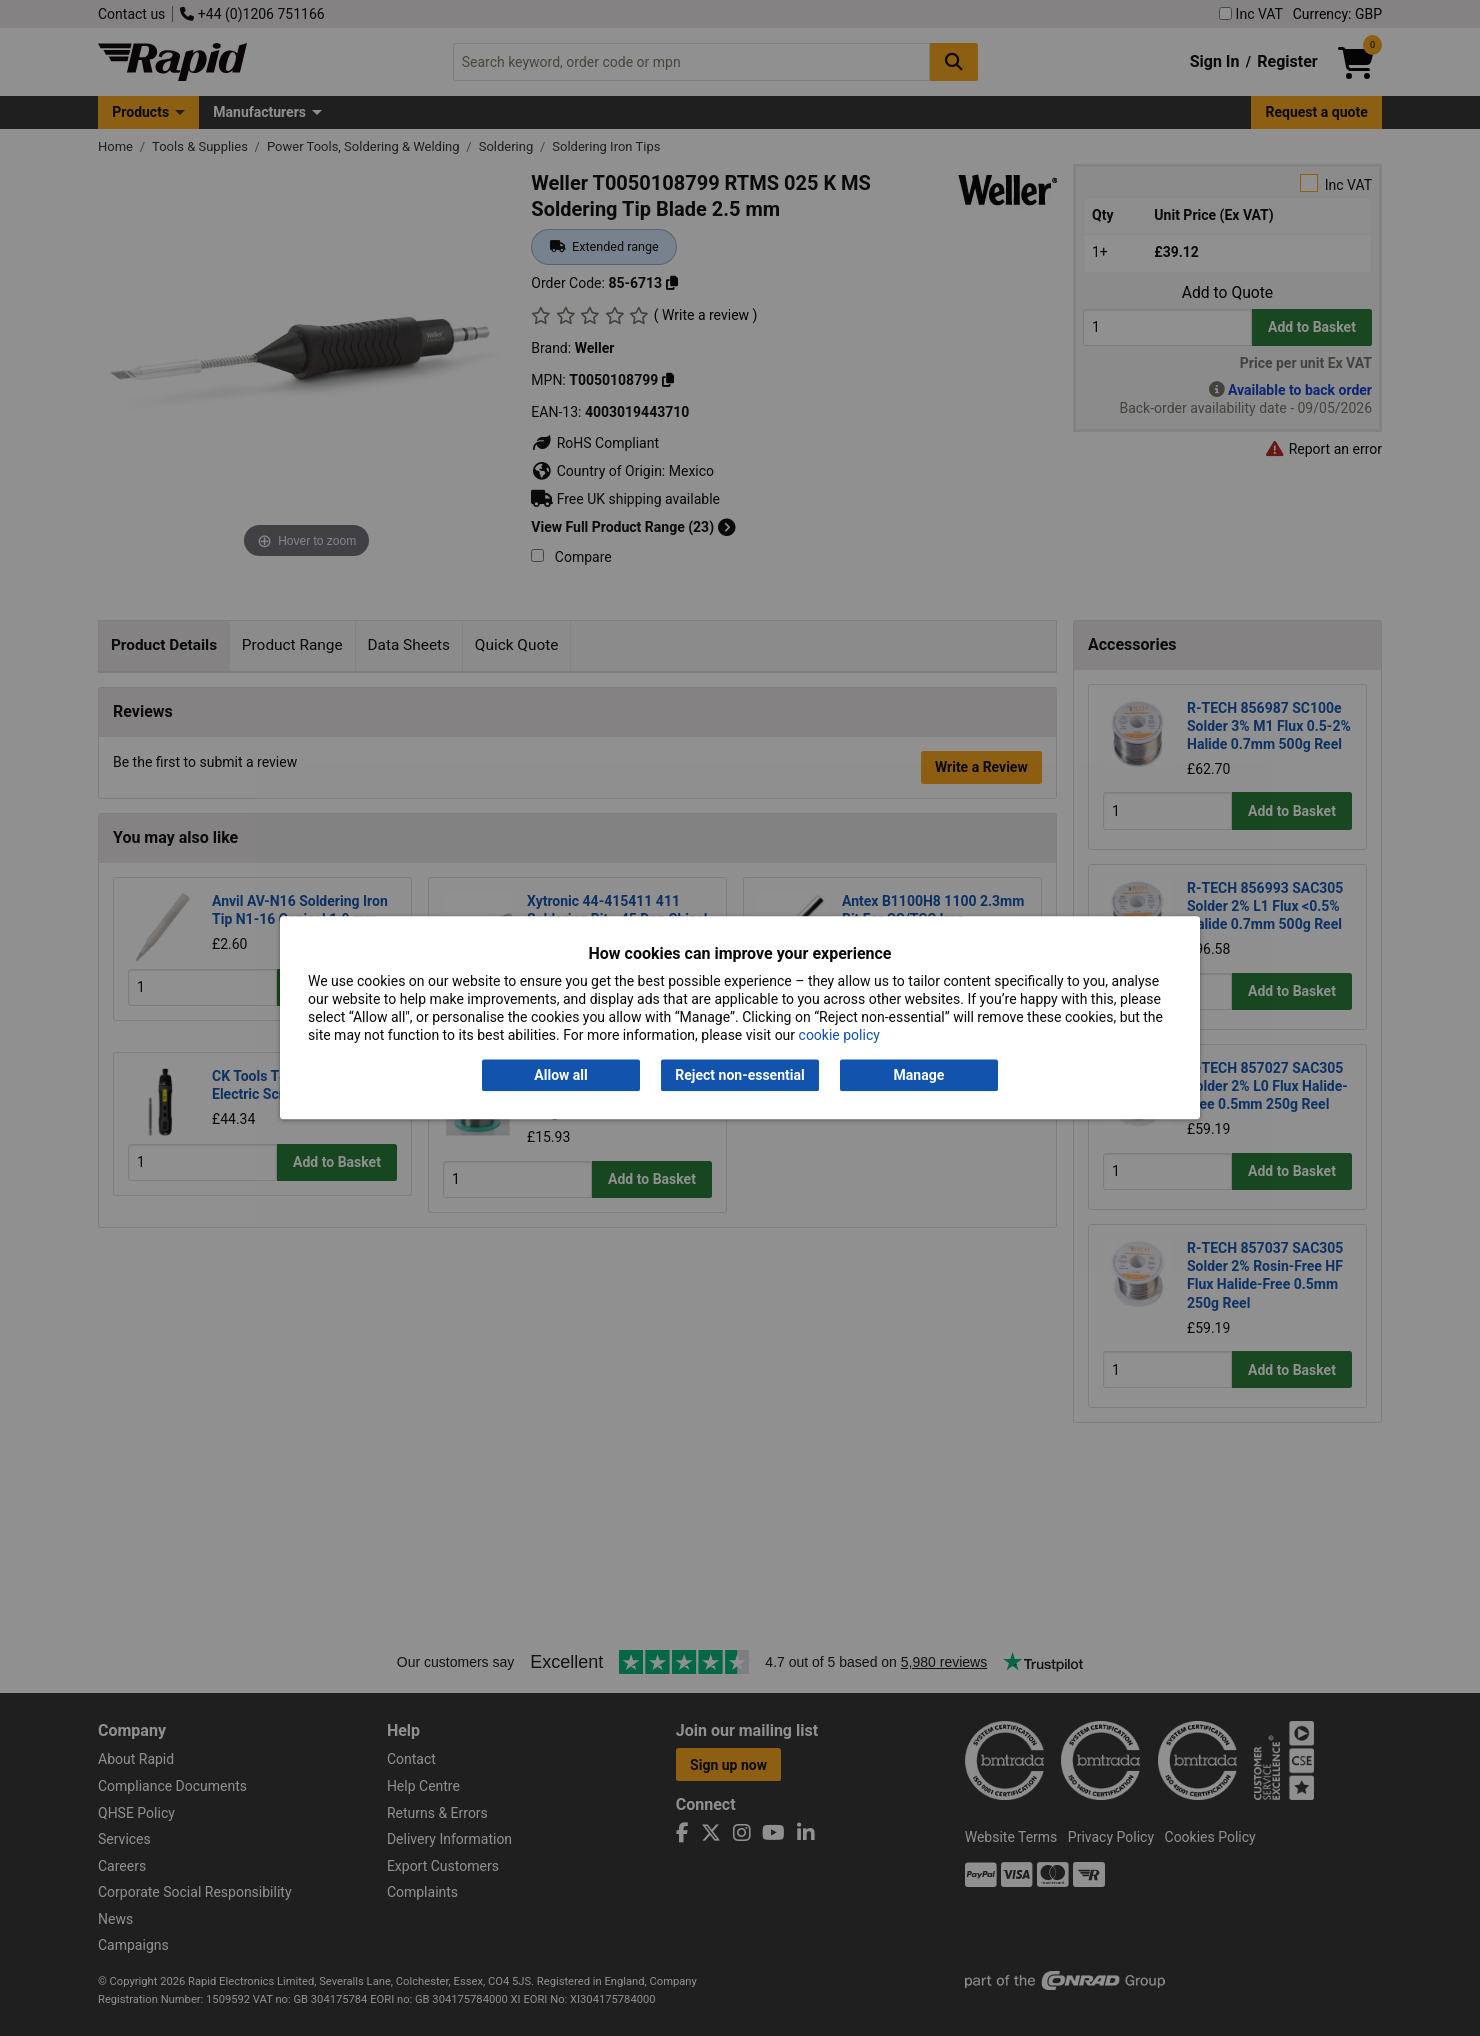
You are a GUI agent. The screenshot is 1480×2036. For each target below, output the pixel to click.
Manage (919, 1075)
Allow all (560, 1075)
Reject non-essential (739, 1075)
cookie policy (839, 1036)
